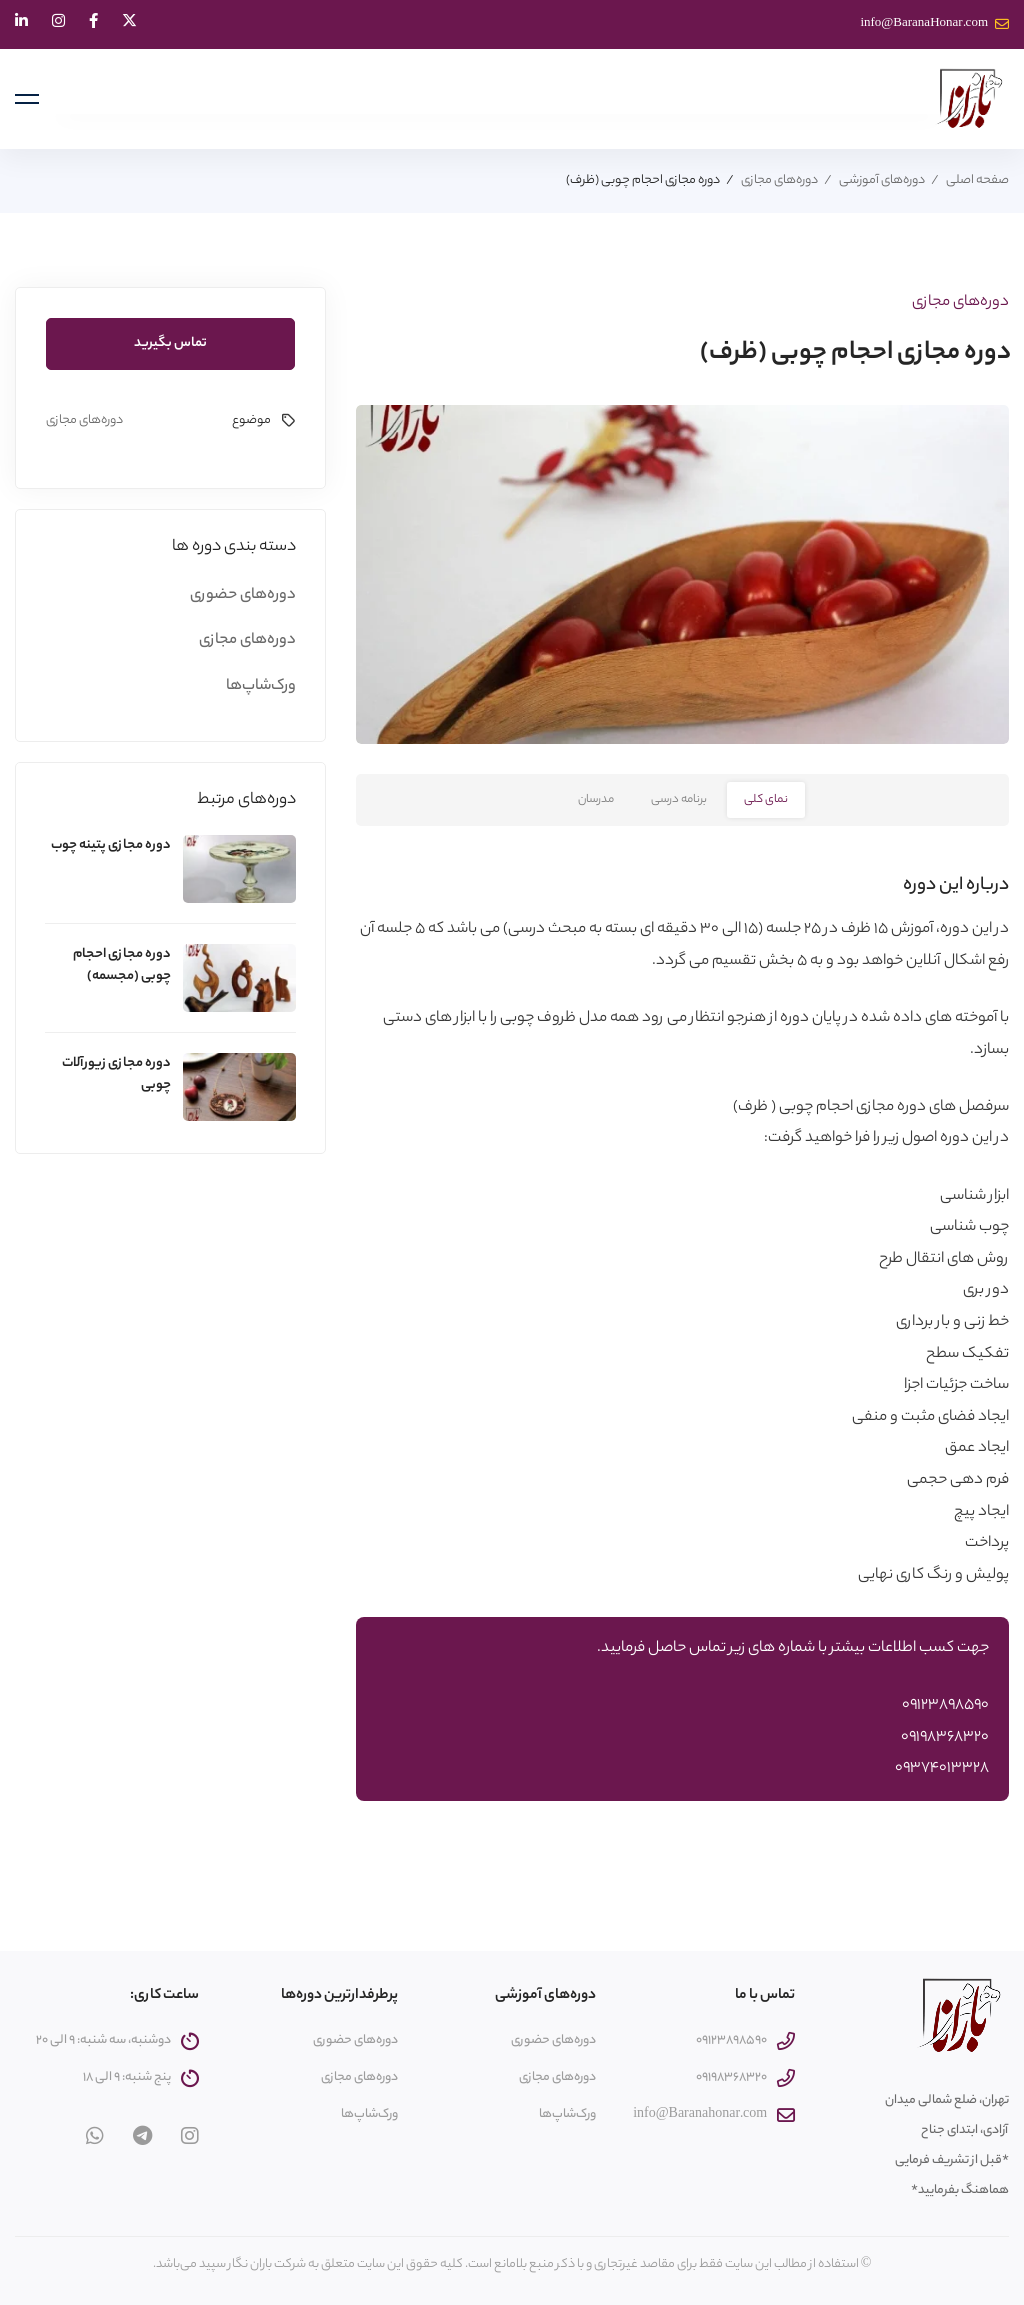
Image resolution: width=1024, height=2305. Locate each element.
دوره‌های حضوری (243, 595)
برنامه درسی (679, 800)
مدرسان (596, 800)
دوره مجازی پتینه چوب (111, 845)
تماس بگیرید (170, 343)
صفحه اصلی (977, 180)
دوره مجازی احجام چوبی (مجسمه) (122, 965)
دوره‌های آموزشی (882, 180)
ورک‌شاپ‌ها (261, 686)
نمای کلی (766, 800)
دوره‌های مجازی (779, 180)
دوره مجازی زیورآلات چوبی (116, 1074)
